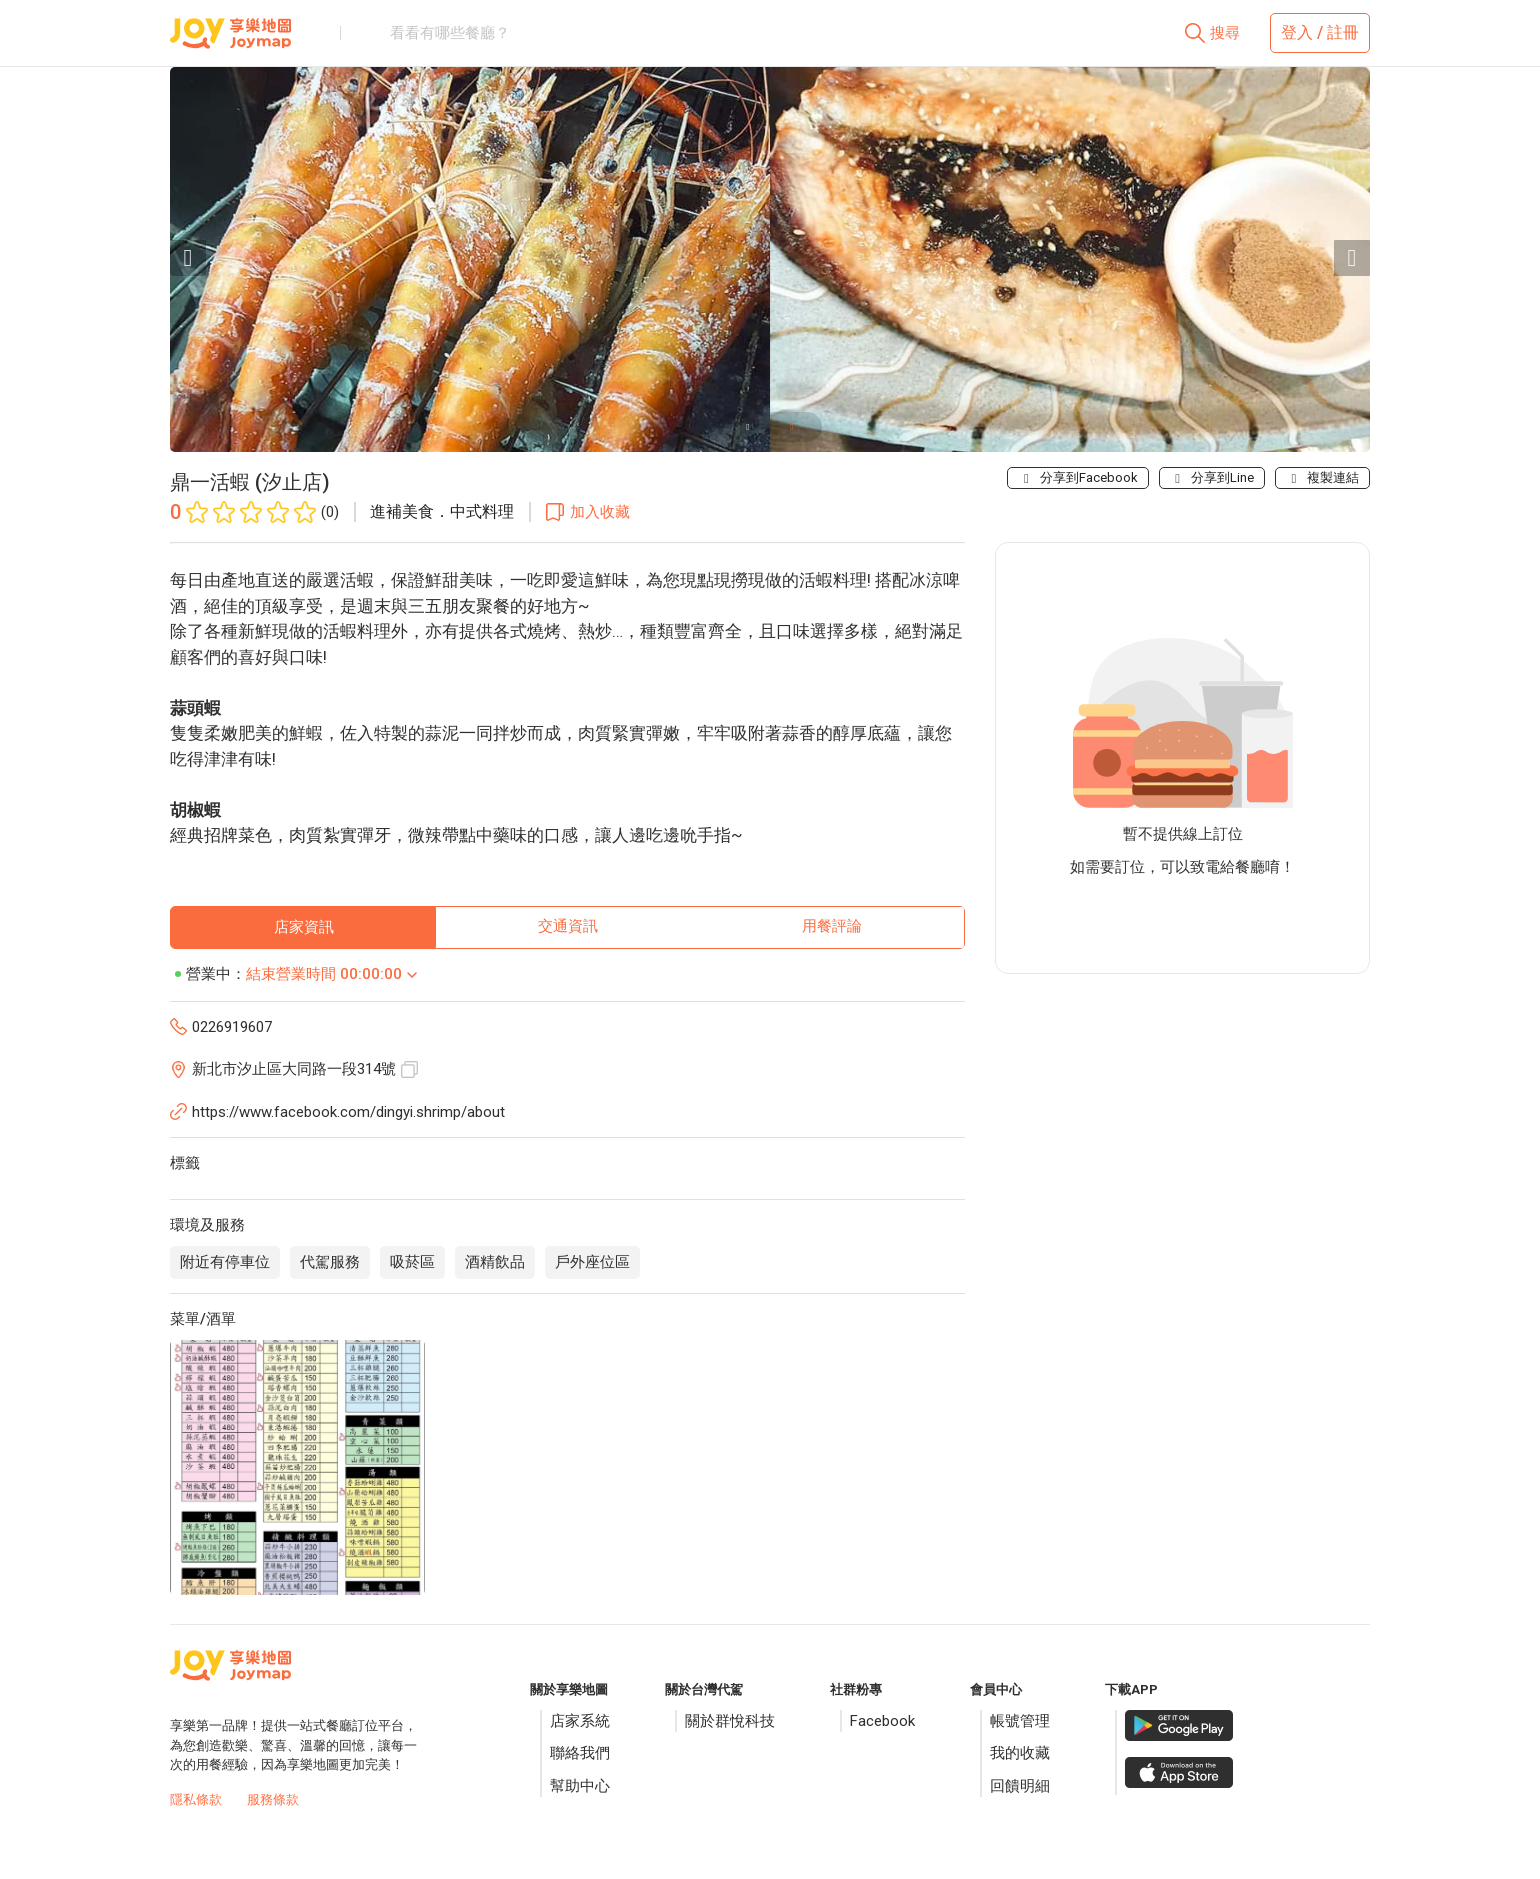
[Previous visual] (188, 258)
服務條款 (273, 1799)
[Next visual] (1352, 258)
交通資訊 (568, 926)
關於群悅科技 (730, 1721)
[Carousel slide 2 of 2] (792, 427)
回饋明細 (1020, 1786)
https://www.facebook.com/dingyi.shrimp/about (348, 1112)
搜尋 (1225, 33)
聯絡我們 (580, 1753)
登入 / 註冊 (1320, 32)
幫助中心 (580, 1786)
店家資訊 (304, 927)
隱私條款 (196, 1799)
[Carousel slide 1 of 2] (748, 427)
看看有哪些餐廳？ (450, 33)
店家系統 (580, 1721)
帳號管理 (1020, 1721)
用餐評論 (832, 926)
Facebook (882, 1721)
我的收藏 (1020, 1753)
